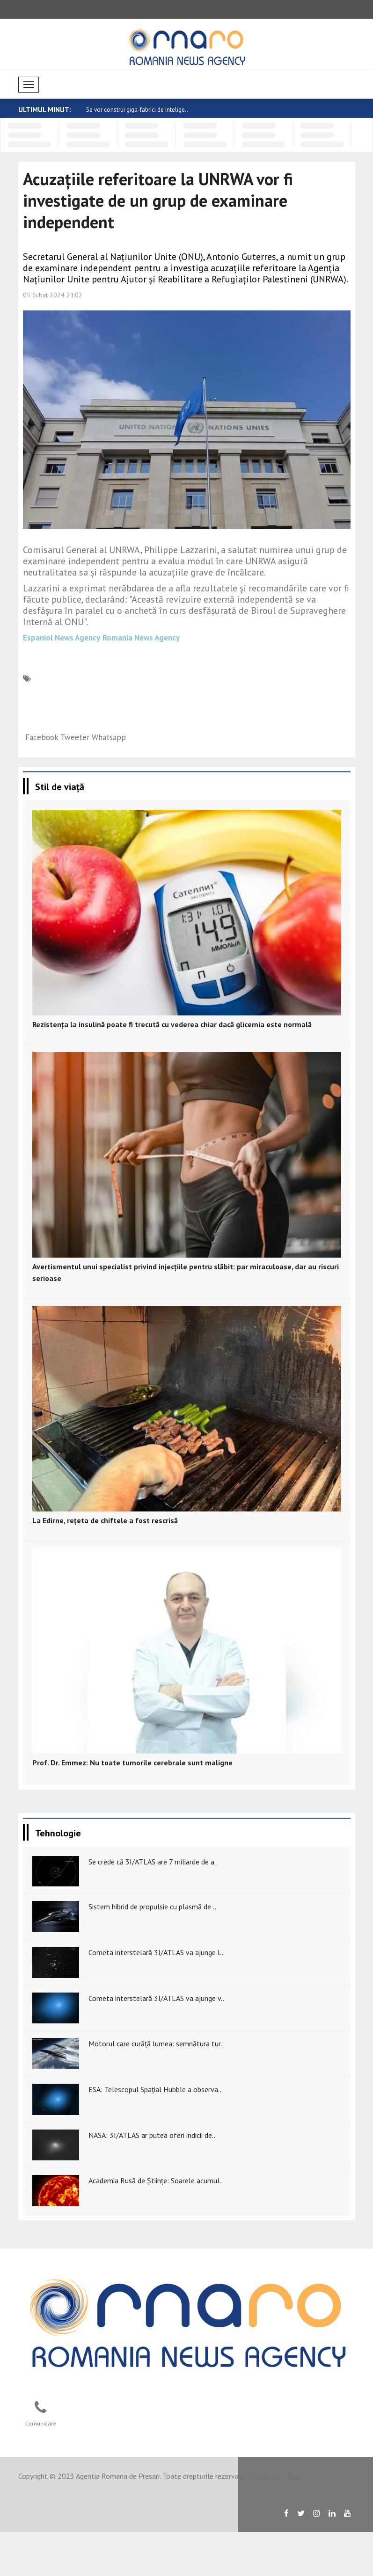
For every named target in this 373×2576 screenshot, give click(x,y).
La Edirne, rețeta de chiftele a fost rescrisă (105, 1520)
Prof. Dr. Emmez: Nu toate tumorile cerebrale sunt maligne (132, 1762)
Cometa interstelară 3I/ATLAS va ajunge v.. (156, 1998)
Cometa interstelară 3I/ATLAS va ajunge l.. (155, 1952)
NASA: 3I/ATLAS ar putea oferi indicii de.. (151, 2135)
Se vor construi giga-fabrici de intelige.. (137, 110)
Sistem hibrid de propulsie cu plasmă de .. (152, 1906)
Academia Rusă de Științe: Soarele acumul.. (155, 2180)
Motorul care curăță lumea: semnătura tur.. (156, 2043)
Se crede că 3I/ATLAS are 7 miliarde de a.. (153, 1861)
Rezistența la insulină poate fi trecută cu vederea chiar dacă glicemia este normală (172, 1024)
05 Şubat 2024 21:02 (52, 295)
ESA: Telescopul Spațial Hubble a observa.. (154, 2089)
